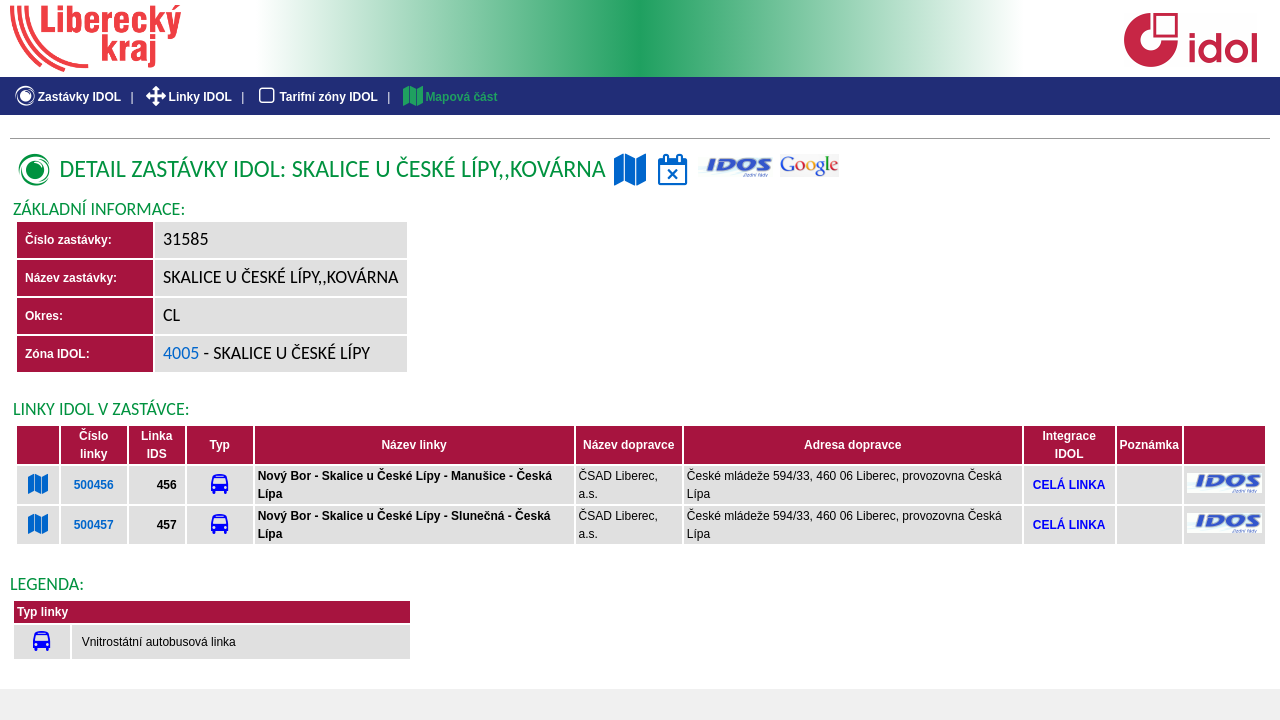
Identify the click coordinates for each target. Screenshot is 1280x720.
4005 (181, 353)
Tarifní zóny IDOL (316, 97)
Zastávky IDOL (66, 97)
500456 (94, 485)
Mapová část (449, 97)
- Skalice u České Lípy (285, 353)
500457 (94, 525)
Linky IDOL (187, 97)
